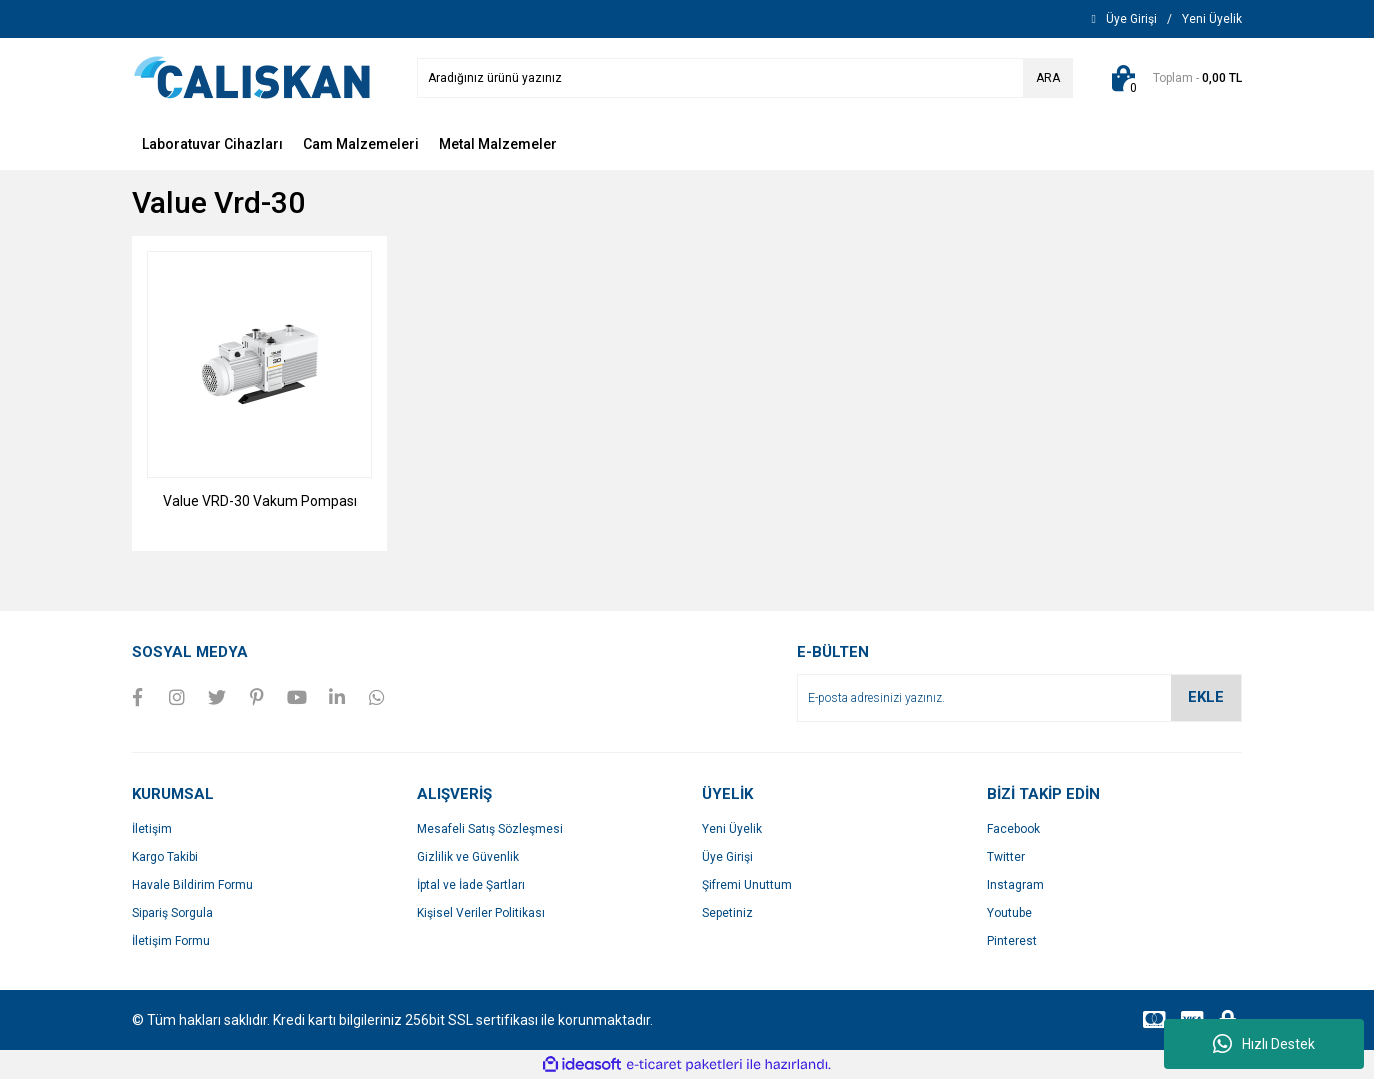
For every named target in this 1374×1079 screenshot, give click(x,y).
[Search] (745, 78)
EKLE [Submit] (1206, 697)
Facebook (1013, 829)
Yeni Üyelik (732, 829)
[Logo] (252, 77)
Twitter (1006, 857)
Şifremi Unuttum (747, 885)
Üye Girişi (727, 857)
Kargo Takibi (165, 857)
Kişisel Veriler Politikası (481, 913)
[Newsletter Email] (1019, 698)
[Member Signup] (1212, 19)
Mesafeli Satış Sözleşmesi (490, 829)
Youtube (1009, 913)
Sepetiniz (727, 913)
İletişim (152, 829)
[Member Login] (1131, 19)
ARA (1048, 78)
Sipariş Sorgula (172, 913)
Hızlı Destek (1264, 1044)
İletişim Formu (171, 941)
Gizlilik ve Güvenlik (468, 857)
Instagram (1015, 885)
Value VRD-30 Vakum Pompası (260, 501)
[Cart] (1172, 78)
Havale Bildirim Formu (192, 885)
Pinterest (1012, 941)
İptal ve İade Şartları (471, 885)
